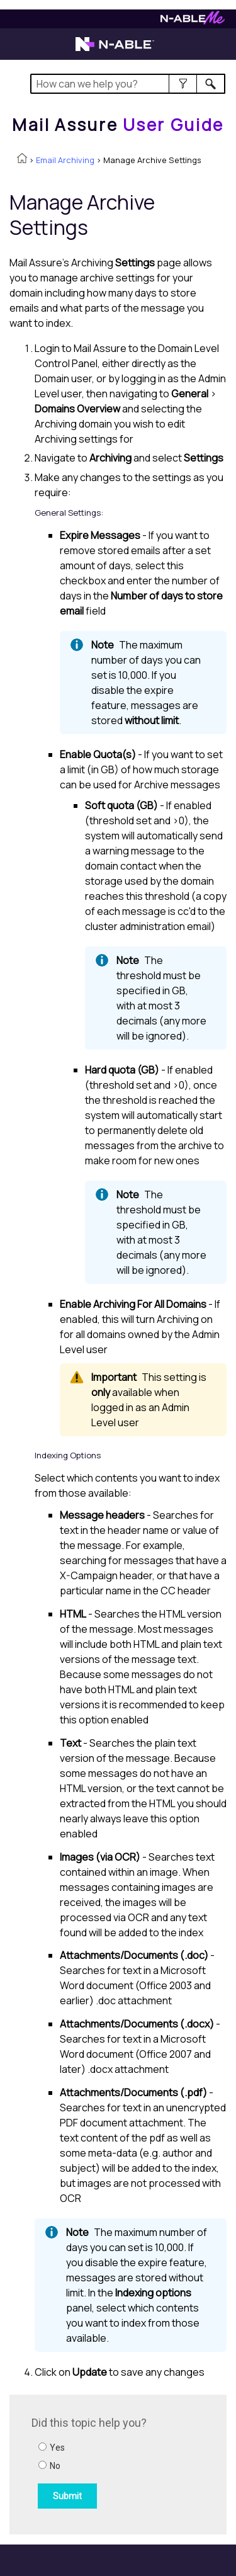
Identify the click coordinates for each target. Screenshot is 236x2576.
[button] (183, 84)
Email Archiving (65, 160)
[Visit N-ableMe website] (192, 21)
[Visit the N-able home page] (115, 50)
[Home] (118, 124)
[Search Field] (128, 84)
